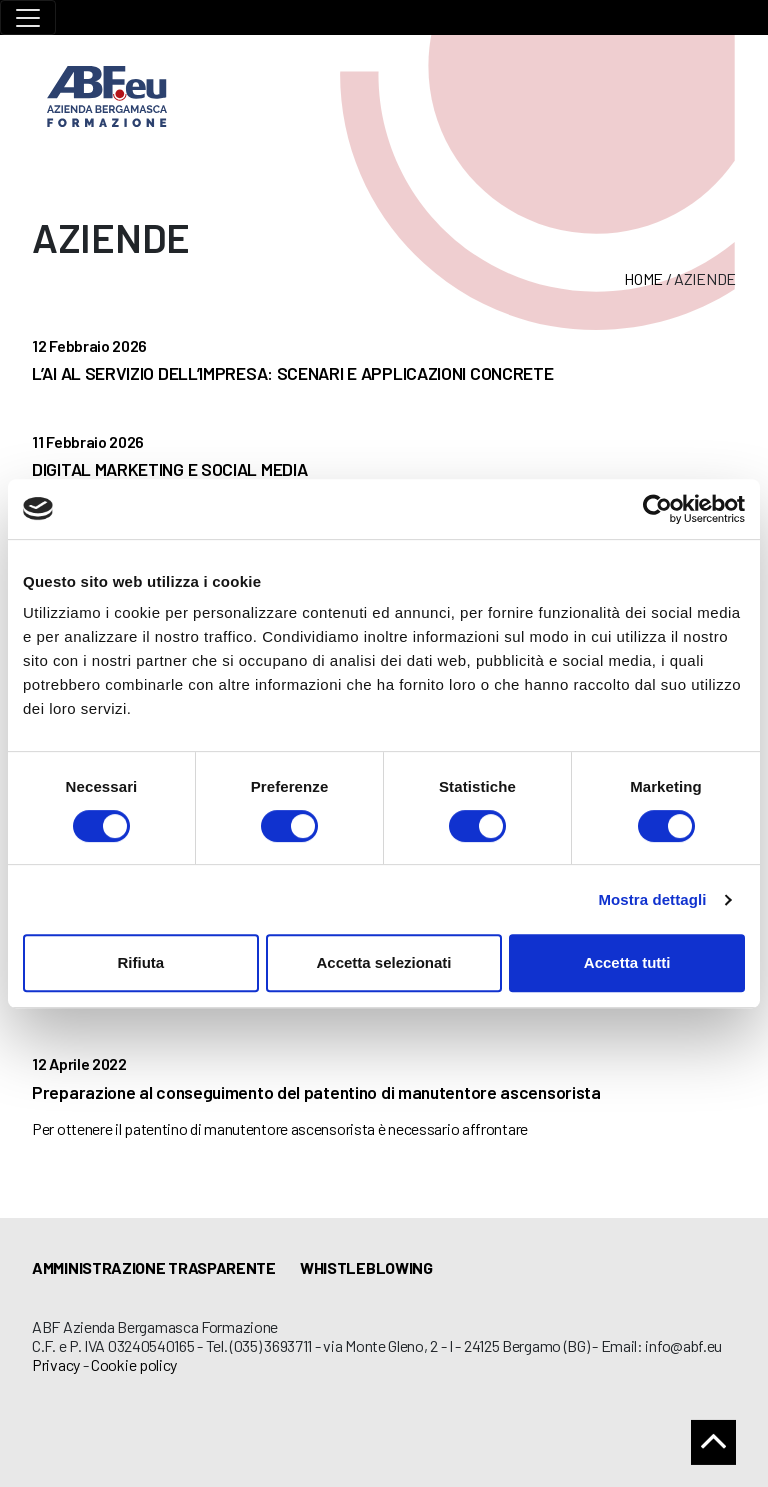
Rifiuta (140, 962)
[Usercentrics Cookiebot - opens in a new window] (657, 509)
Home (643, 278)
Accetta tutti (627, 962)
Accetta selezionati (383, 962)
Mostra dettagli (652, 899)
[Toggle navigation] (28, 17)
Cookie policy (134, 1364)
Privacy (56, 1364)
